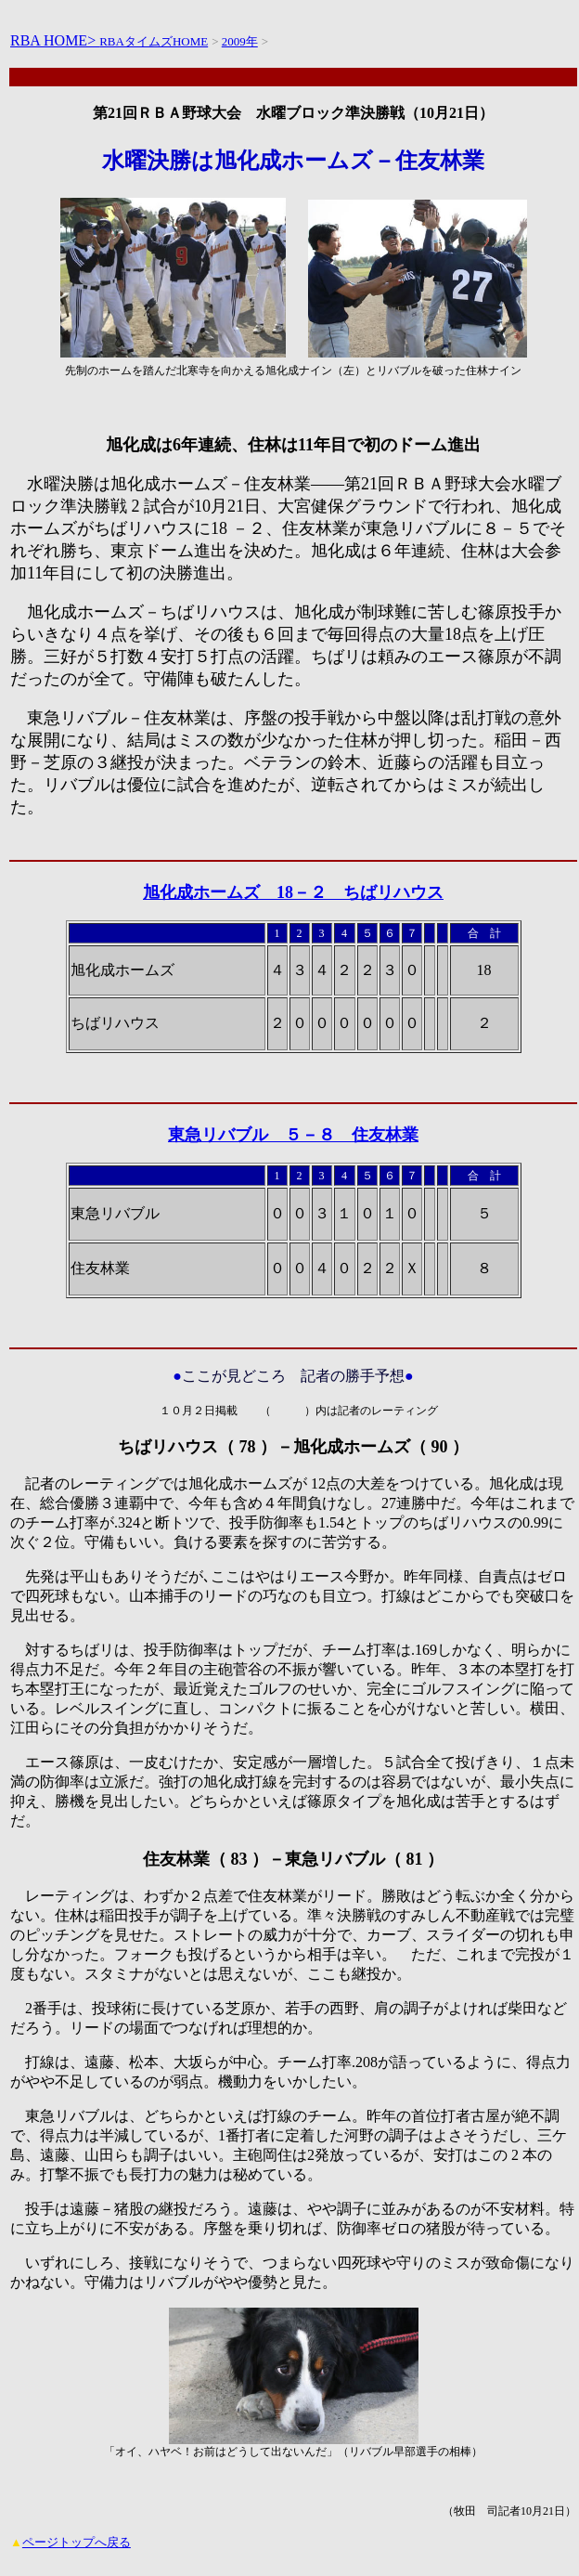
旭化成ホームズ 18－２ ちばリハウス (293, 892)
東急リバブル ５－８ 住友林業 (293, 1134)
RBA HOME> (54, 40)
